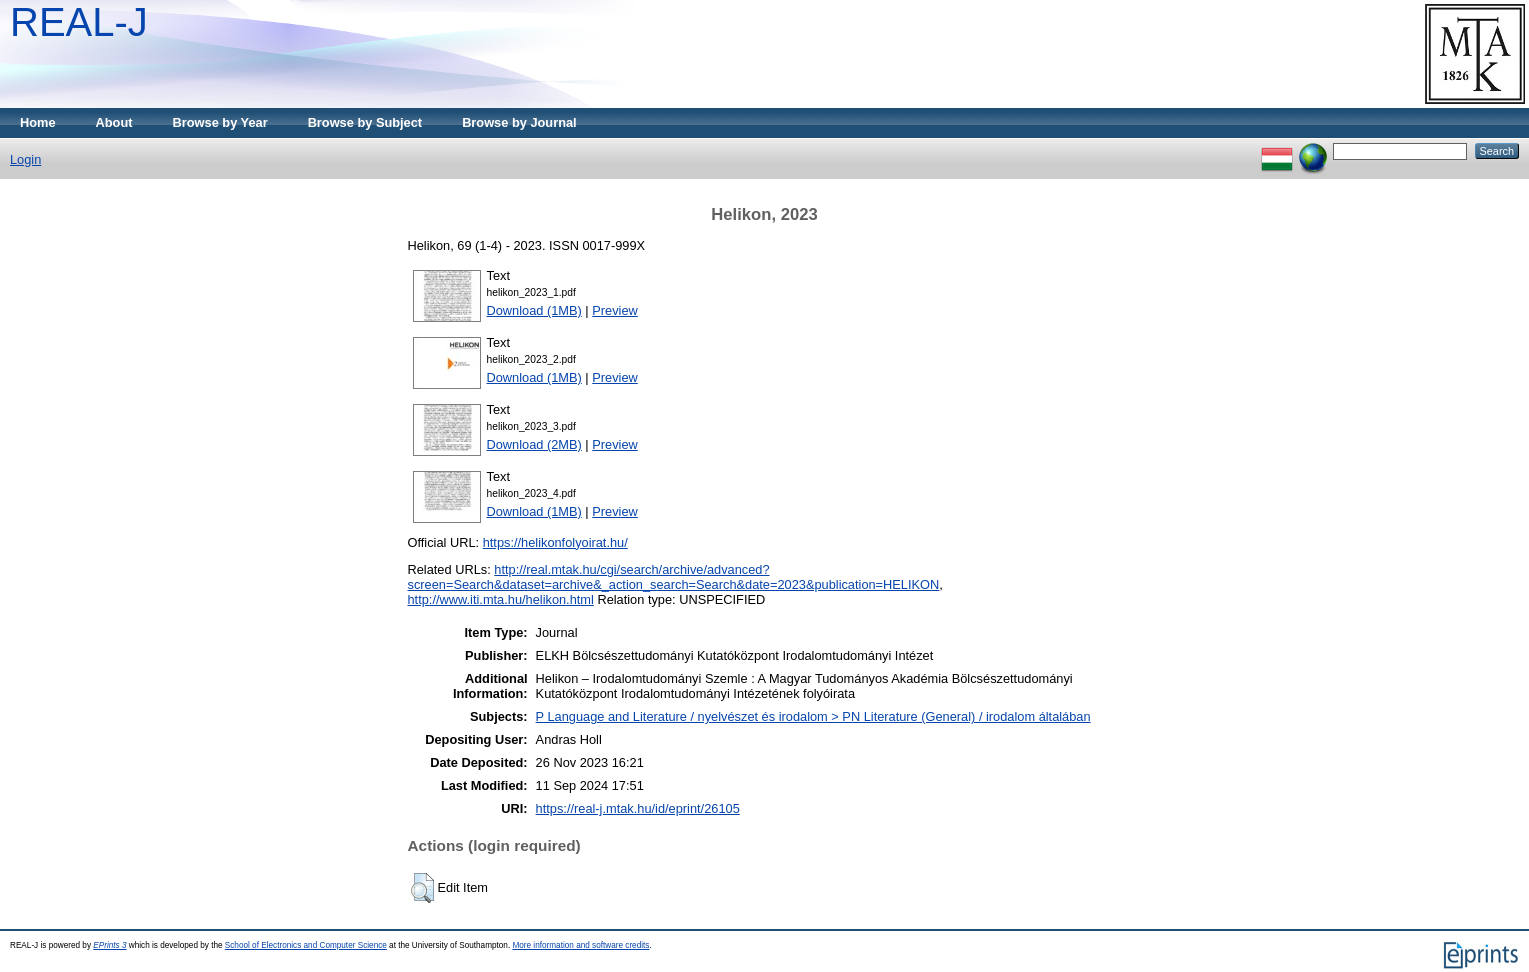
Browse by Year (220, 122)
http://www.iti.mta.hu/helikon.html (501, 599)
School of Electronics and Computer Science (306, 945)
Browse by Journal (519, 122)
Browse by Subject (365, 122)
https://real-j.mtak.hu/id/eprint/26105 (638, 808)
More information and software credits (580, 945)
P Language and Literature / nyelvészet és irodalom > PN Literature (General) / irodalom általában (813, 716)
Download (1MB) (534, 310)
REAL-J (79, 22)
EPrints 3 (109, 945)
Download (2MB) (534, 444)
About (114, 122)
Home (38, 122)
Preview (615, 310)
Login (25, 159)
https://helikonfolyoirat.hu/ (555, 542)
